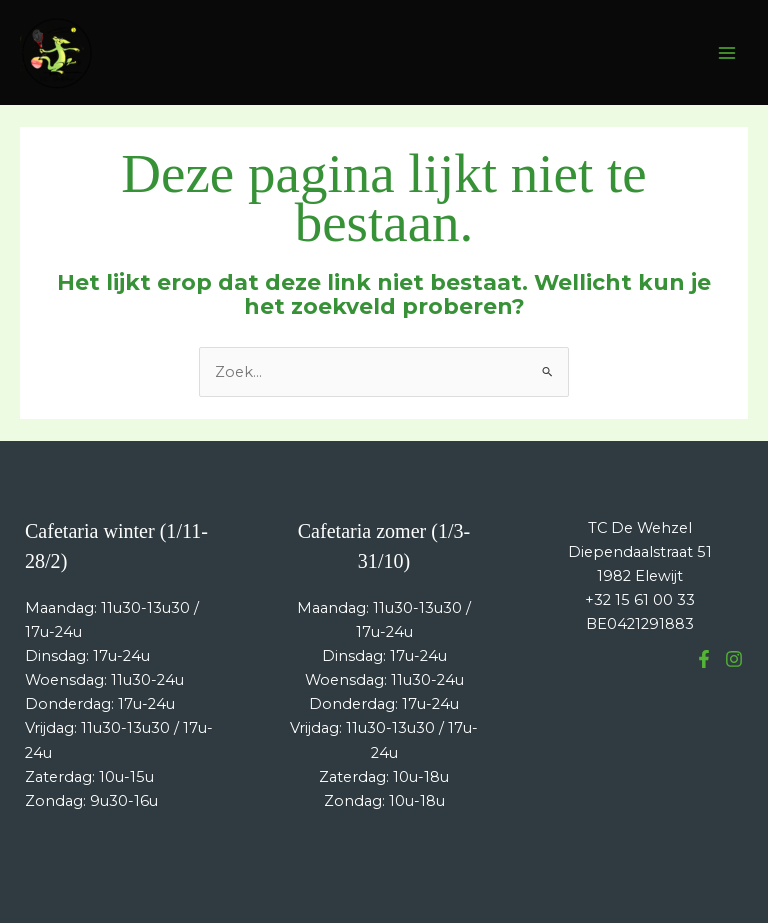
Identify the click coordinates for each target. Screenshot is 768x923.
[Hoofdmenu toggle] (727, 53)
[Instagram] (734, 659)
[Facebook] (704, 659)
